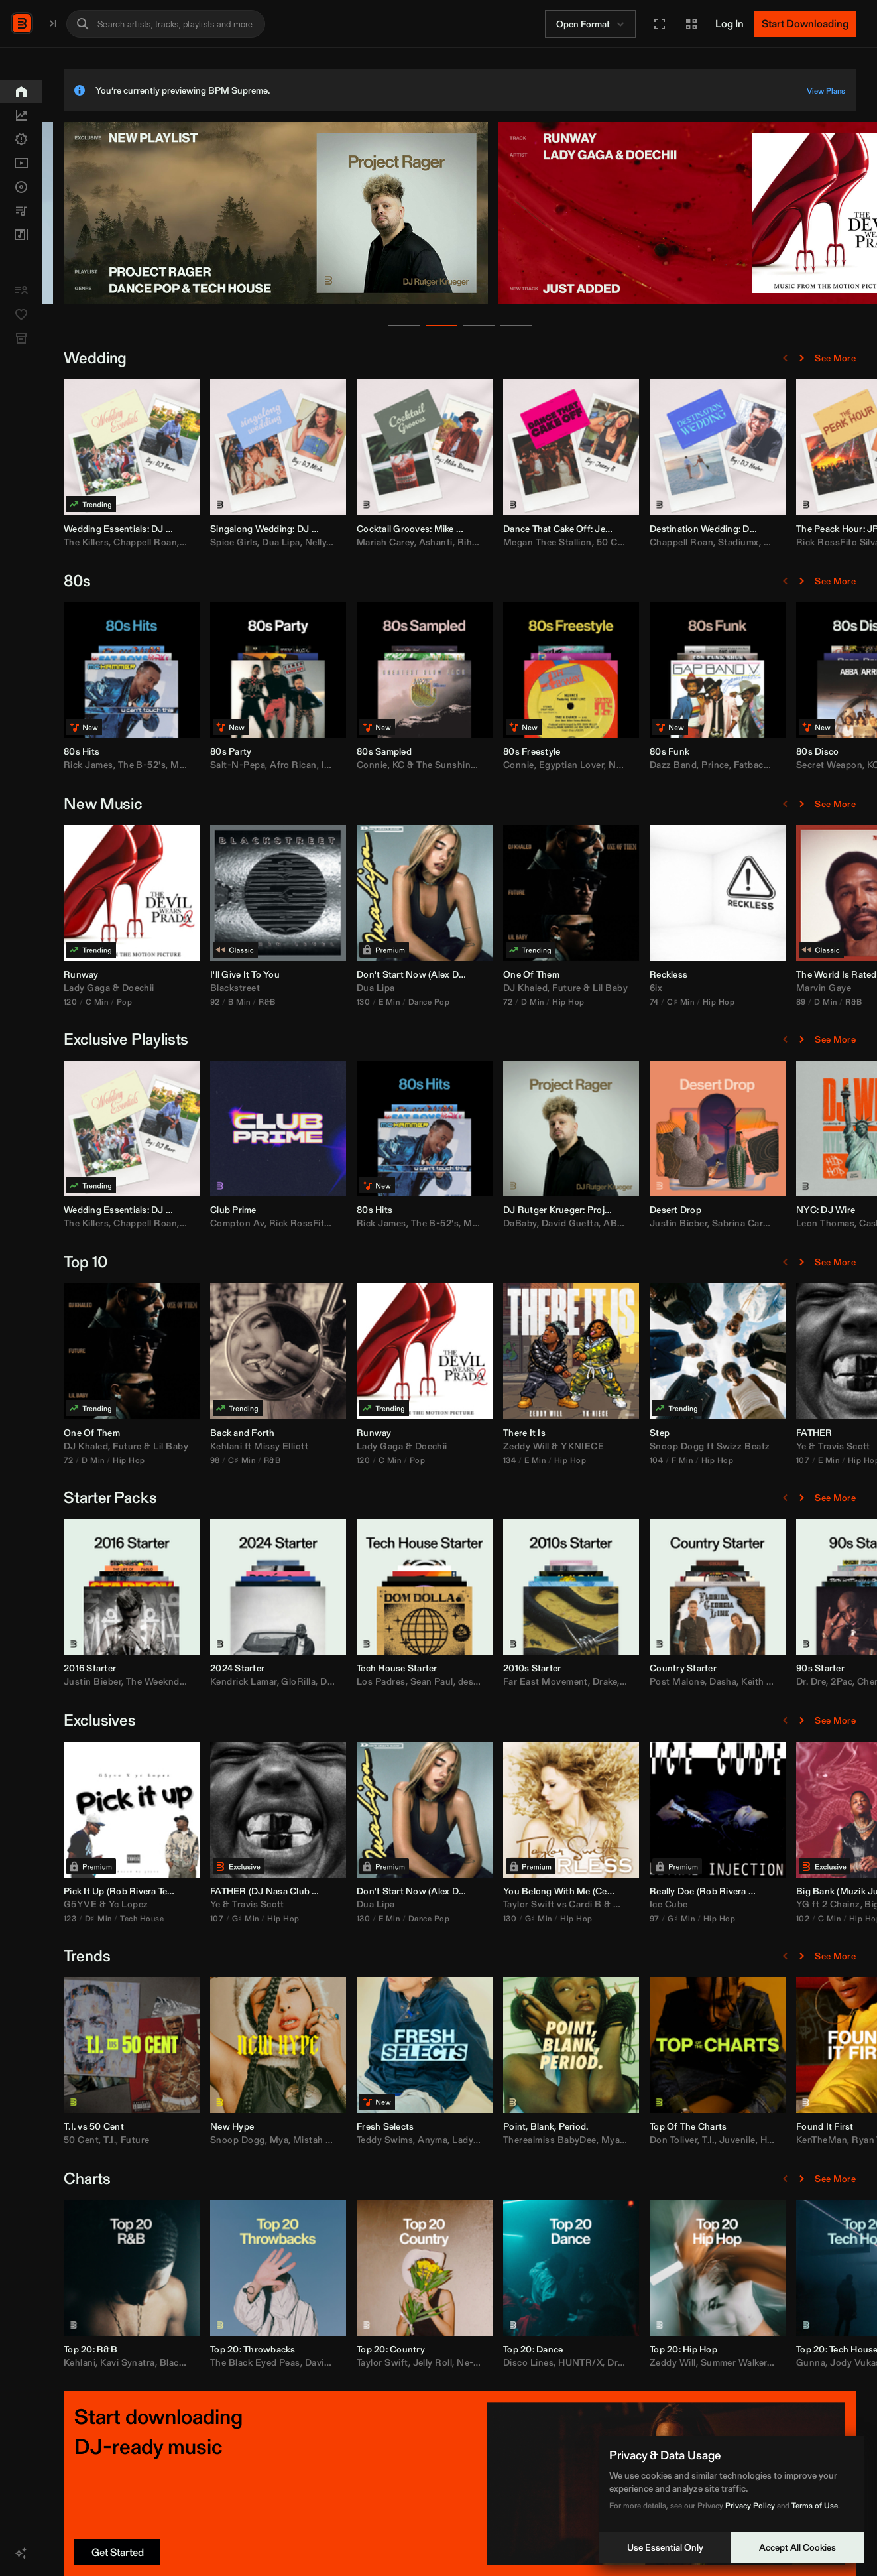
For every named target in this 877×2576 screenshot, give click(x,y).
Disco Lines (666, 2362)
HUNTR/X (718, 2362)
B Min (377, 1001)
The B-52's (280, 764)
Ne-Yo (608, 2362)
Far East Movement (683, 1681)
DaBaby (658, 1223)
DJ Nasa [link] (407, 1891)
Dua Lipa (419, 541)
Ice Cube (807, 1904)
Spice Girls (371, 541)
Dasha (860, 1681)
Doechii (276, 987)
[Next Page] (801, 358)
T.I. (247, 2139)
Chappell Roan (283, 541)
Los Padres (519, 1681)
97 (792, 1918)
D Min (670, 1001)
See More (835, 358)
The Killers (224, 541)
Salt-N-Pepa (375, 764)
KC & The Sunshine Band (584, 764)
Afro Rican (431, 764)
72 (646, 1001)
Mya (417, 2139)
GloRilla (436, 1681)
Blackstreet (373, 987)
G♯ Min (383, 1918)
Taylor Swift (667, 1904)
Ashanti (574, 541)
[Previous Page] (785, 358)
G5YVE (218, 1904)
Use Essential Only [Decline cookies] (665, 2547)
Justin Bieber (816, 1223)
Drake (743, 1681)
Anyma (570, 2139)
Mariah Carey (523, 541)
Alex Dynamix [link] (597, 974)
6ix (794, 987)
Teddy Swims (523, 2139)
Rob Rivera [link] (270, 1891)
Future (704, 987)
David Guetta (708, 1223)
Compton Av (375, 1223)
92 (353, 1001)
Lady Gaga (225, 987)
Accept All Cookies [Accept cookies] (797, 2547)
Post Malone (815, 1681)
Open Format (592, 24)
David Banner (472, 2362)
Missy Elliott (419, 1445)
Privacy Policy (750, 2505)
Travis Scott (396, 1904)
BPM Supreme (76, 22)
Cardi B (723, 1904)
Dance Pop (566, 1001)
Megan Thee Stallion (685, 541)
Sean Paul (569, 1681)
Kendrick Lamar (381, 1681)
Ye (353, 1904)
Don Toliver (811, 2139)
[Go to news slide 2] (510, 325)
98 (353, 1460)
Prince (853, 764)
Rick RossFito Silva (449, 1223)
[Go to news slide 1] (473, 325)
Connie (510, 764)
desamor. (615, 1681)
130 (501, 1001)
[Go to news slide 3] (547, 325)
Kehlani (364, 1445)
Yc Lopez (266, 1904)
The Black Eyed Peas (393, 2362)
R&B (404, 1001)
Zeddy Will (664, 1445)
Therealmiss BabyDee (687, 2139)
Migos (764, 1904)
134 (647, 1460)
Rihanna (613, 541)
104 (794, 1460)
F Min (820, 1460)
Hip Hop (706, 1001)
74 (792, 1001)
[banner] (414, 301)
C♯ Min (818, 1001)
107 (354, 1918)
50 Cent (752, 541)
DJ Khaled (663, 987)
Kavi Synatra (265, 2362)
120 (208, 1001)
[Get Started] (255, 2552)
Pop (262, 1001)
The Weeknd (291, 1681)
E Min (527, 1001)
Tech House (280, 1918)
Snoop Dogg (815, 1445)
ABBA (755, 1223)
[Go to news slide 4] (585, 325)
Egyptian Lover (709, 764)
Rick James (226, 764)
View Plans (826, 90)
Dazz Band (811, 764)
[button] (659, 24)
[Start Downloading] (805, 24)
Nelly (453, 541)
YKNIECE (720, 1445)
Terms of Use (814, 2505)
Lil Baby (748, 987)
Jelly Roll (571, 2362)
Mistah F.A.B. (460, 2139)
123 (208, 1918)
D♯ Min (236, 1918)
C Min (234, 1001)
